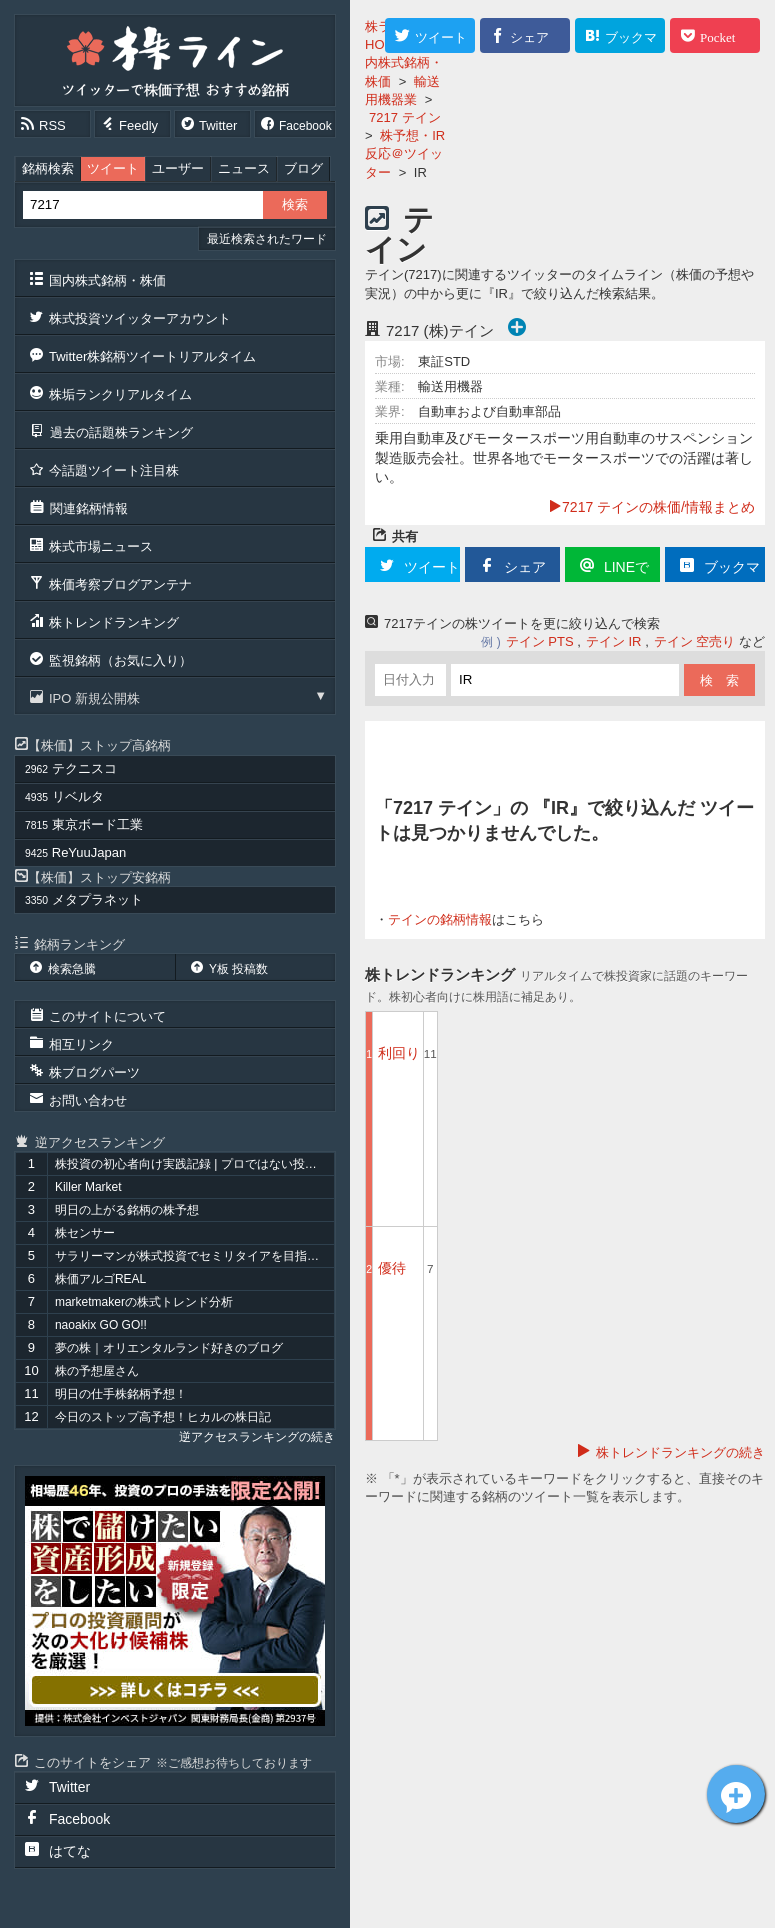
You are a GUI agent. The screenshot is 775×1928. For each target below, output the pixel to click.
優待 (392, 1268)
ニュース (244, 168)
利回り (399, 1053)
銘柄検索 (48, 168)
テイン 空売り (695, 641)
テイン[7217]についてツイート (736, 1794)
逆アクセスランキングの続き (257, 1437)
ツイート (113, 168)
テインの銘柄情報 (440, 919)
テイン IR (614, 641)
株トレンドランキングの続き (680, 1452)
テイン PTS (540, 641)
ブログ (303, 168)
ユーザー (178, 168)
